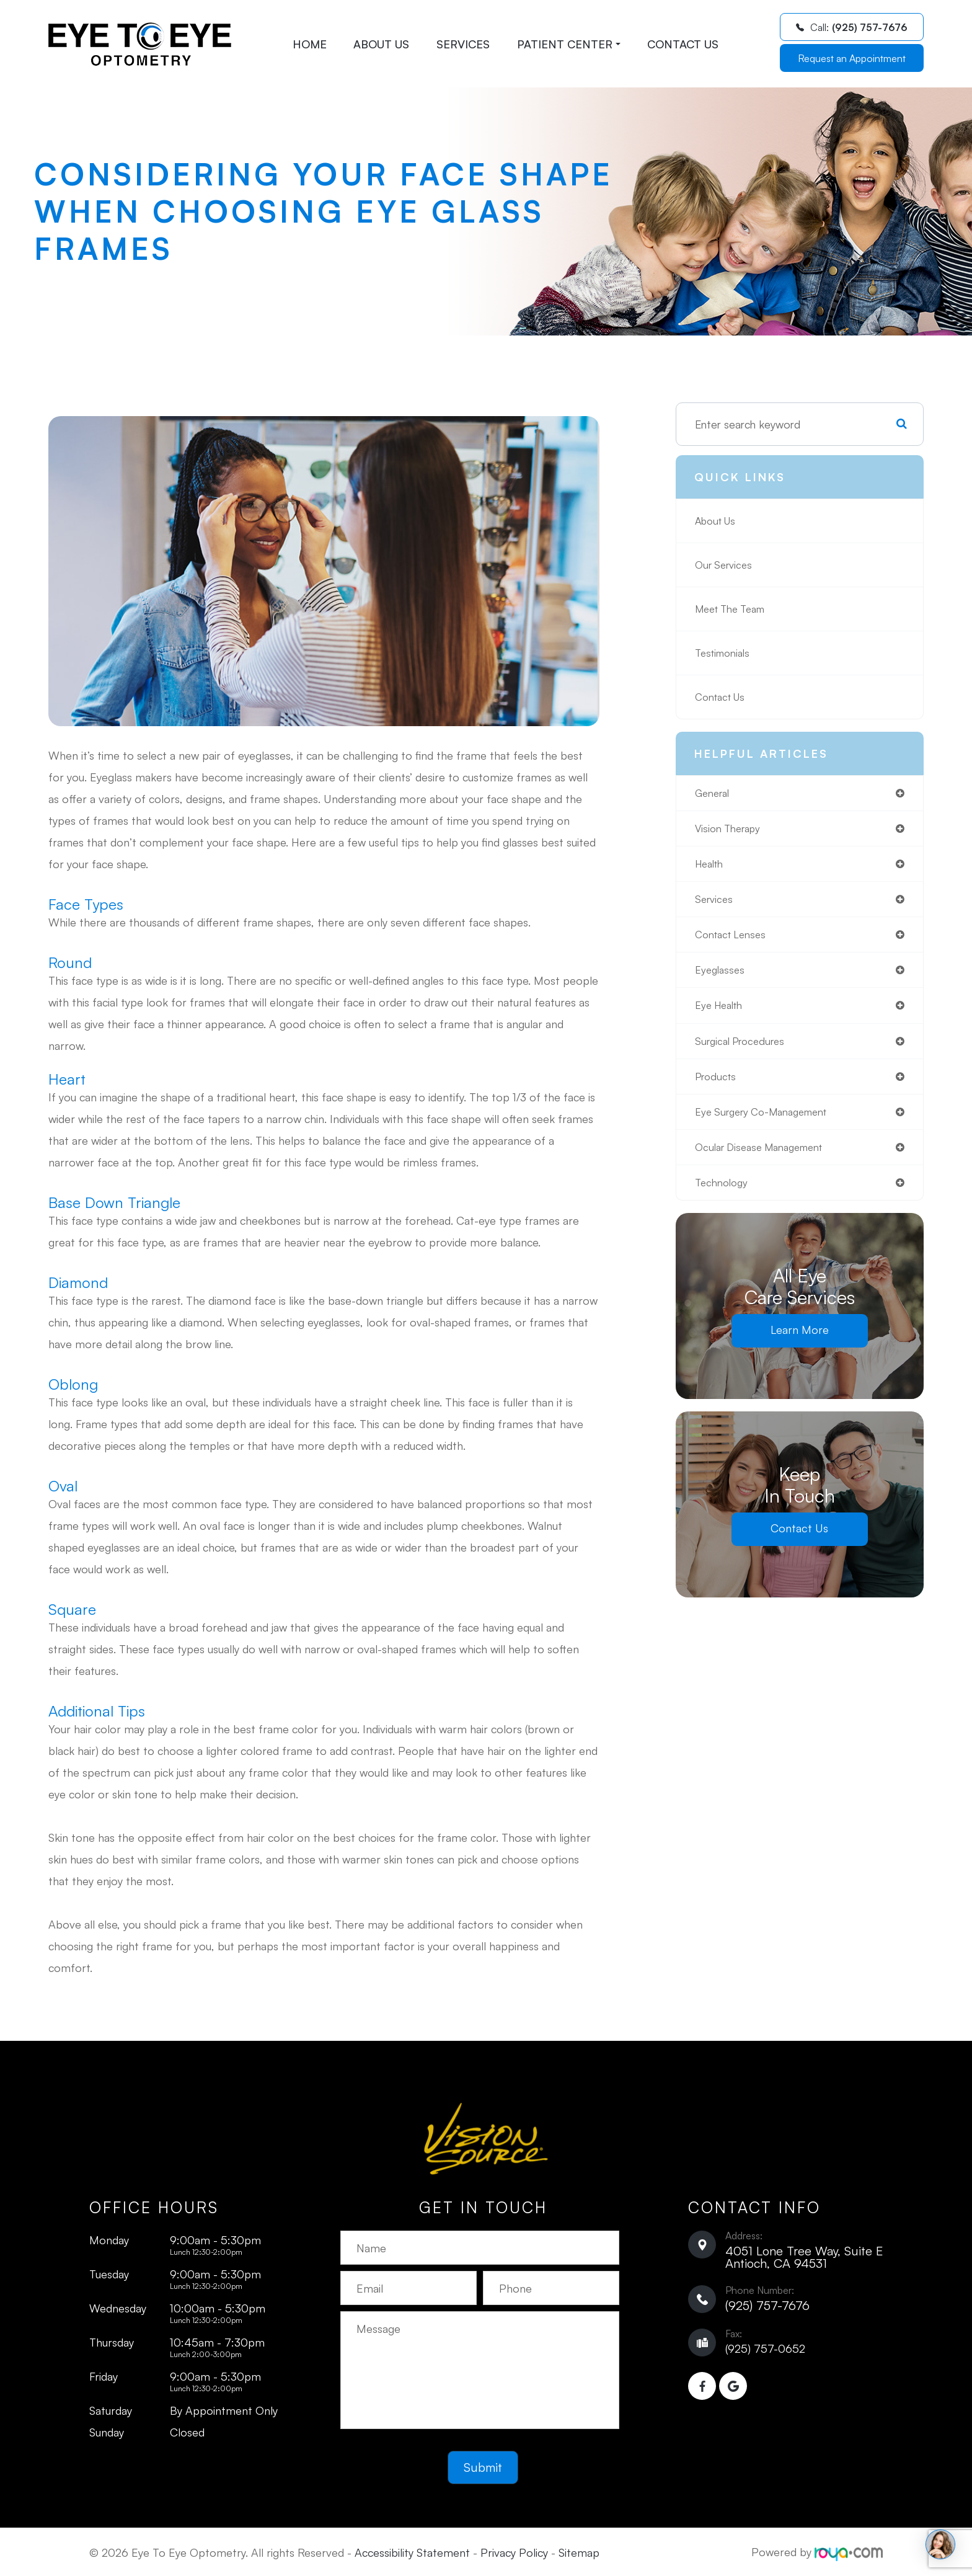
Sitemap (579, 2552)
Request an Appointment (852, 58)
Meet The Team (735, 609)
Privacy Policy (514, 2552)
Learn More (799, 1344)
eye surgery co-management (768, 1123)
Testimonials (725, 653)
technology (724, 1196)
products (717, 1086)
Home (310, 44)
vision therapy (731, 830)
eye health (722, 1013)
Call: (852, 27)
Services (463, 44)
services (715, 903)
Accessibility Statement (412, 2552)
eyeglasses (721, 977)
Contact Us (682, 44)
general (714, 794)
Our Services (726, 565)
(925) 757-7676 (767, 2305)
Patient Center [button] (569, 44)
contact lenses (734, 940)
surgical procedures (744, 1050)
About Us (381, 44)
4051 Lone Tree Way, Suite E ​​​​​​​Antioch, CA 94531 (804, 2257)
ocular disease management (766, 1159)
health (711, 867)
